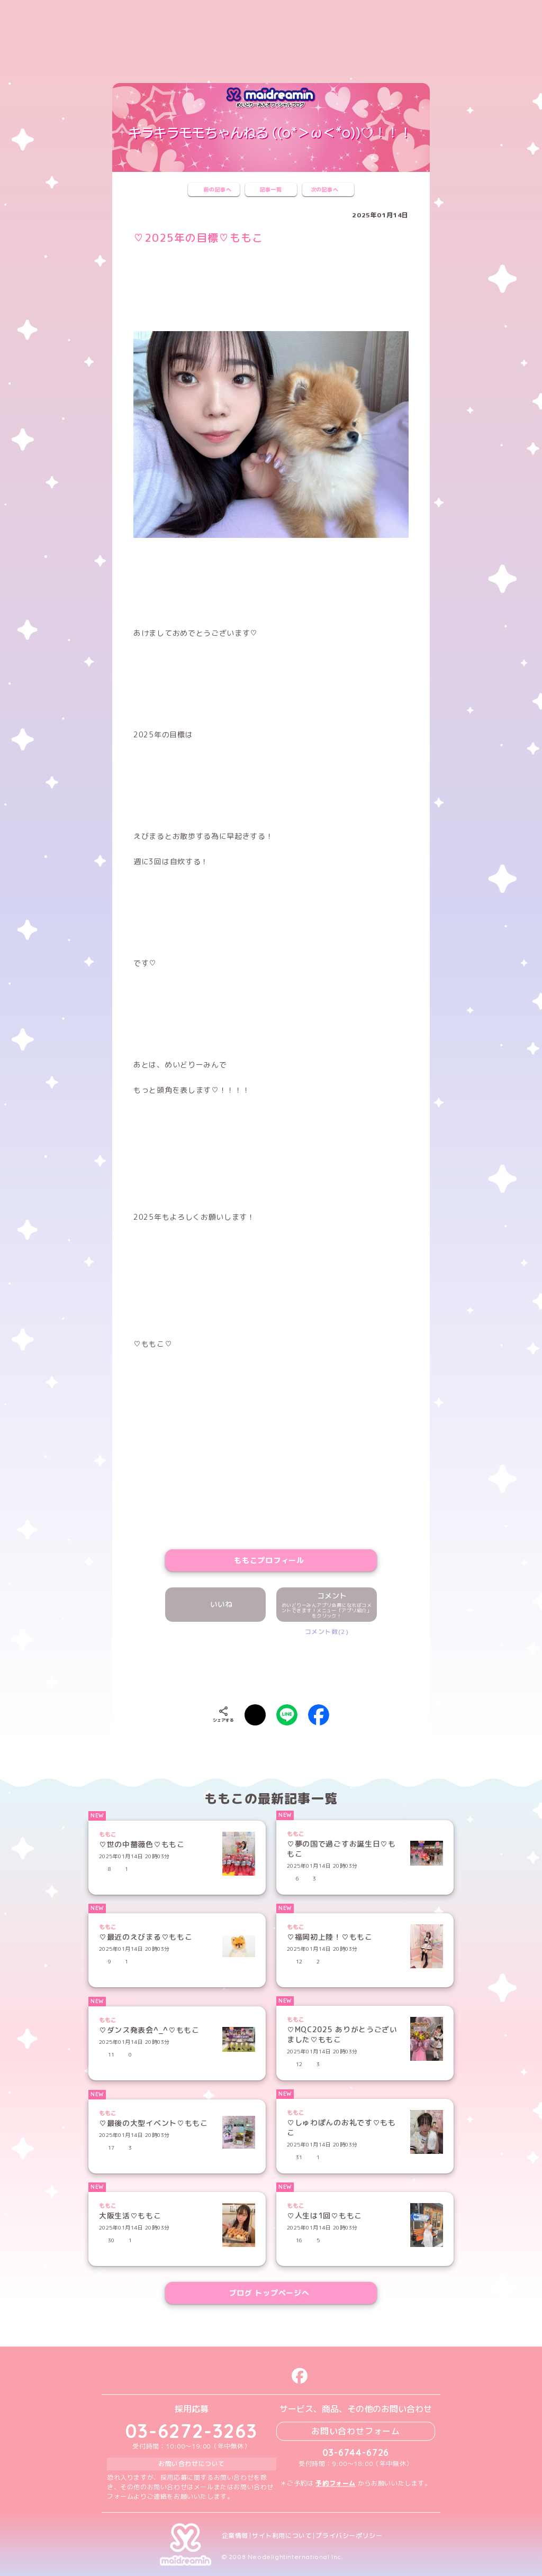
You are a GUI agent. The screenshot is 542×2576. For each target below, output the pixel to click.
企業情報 (235, 2536)
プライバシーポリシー (348, 2536)
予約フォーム (335, 2483)
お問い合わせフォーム (355, 2431)
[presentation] (271, 1667)
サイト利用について (282, 2536)
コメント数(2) (327, 1631)
